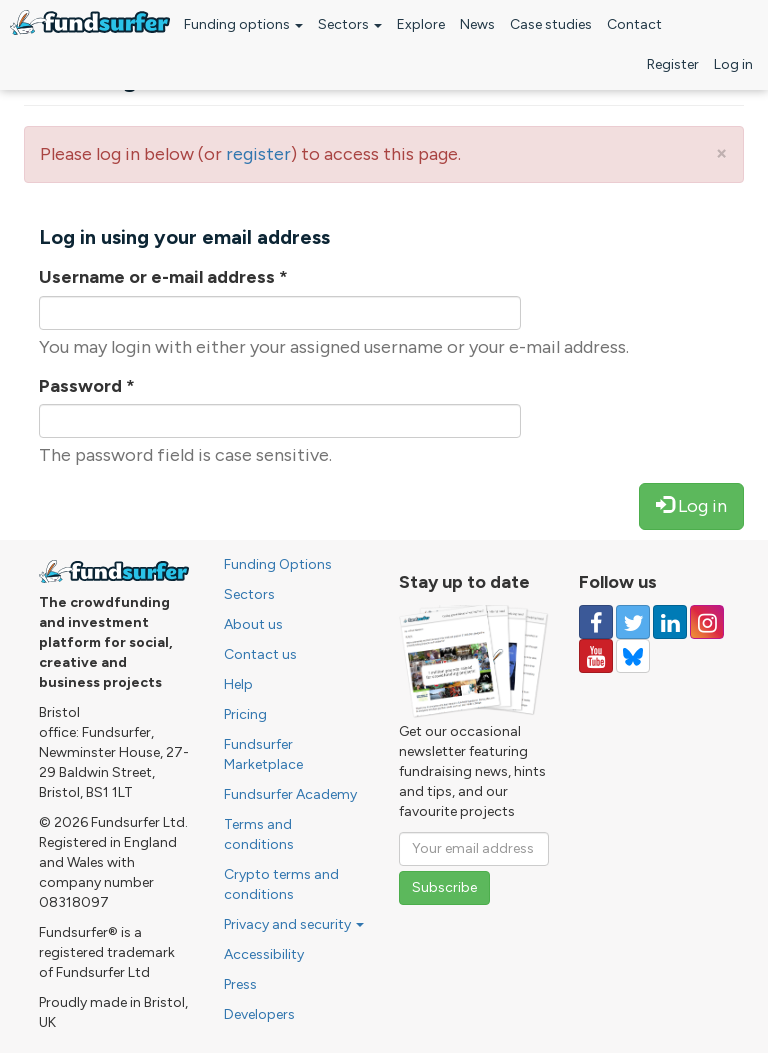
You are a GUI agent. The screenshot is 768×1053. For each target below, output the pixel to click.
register (258, 154)
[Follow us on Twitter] (633, 622)
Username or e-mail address (163, 277)
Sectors (350, 24)
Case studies (551, 24)
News (477, 24)
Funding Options (278, 564)
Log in (733, 64)
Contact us (260, 654)
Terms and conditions (259, 834)
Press (240, 984)
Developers (259, 1014)
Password (87, 386)
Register (673, 64)
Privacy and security (294, 924)
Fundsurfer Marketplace (263, 754)
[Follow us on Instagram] (707, 622)
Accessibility (264, 954)
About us (253, 624)
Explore (421, 24)
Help (238, 684)
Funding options (243, 24)
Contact (634, 24)
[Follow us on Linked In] (670, 622)
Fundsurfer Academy (290, 794)
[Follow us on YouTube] (596, 656)
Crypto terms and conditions (281, 884)
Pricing (245, 714)
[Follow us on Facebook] (596, 622)
